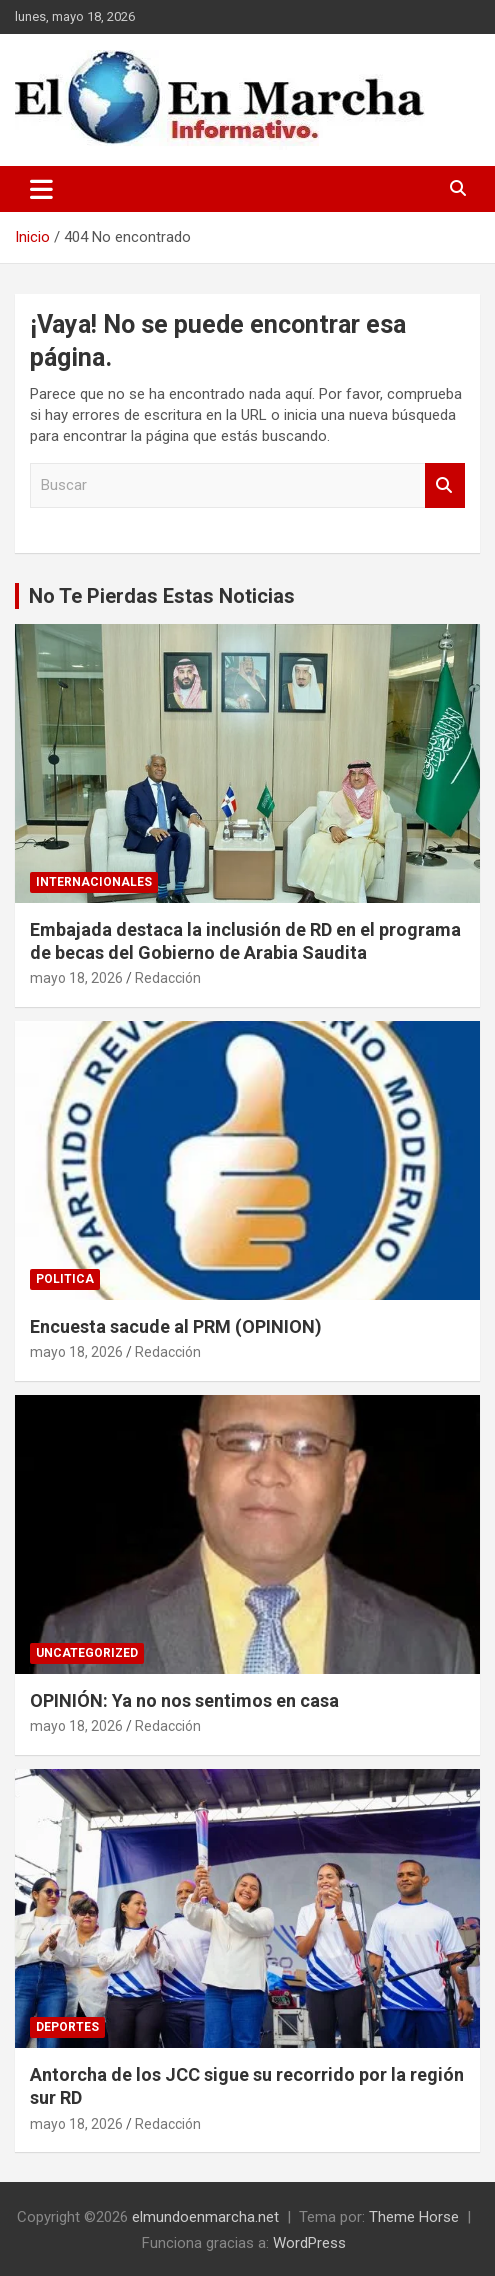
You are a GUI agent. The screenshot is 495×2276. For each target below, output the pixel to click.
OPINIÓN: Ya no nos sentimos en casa (184, 1700)
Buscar (445, 485)
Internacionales (94, 882)
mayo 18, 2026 (76, 978)
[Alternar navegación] (41, 189)
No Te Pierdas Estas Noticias (162, 596)
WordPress (309, 2243)
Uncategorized (87, 1653)
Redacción (168, 978)
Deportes (67, 2027)
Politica (65, 1279)
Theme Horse (414, 2217)
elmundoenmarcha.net (205, 2217)
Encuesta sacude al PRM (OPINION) (176, 1326)
